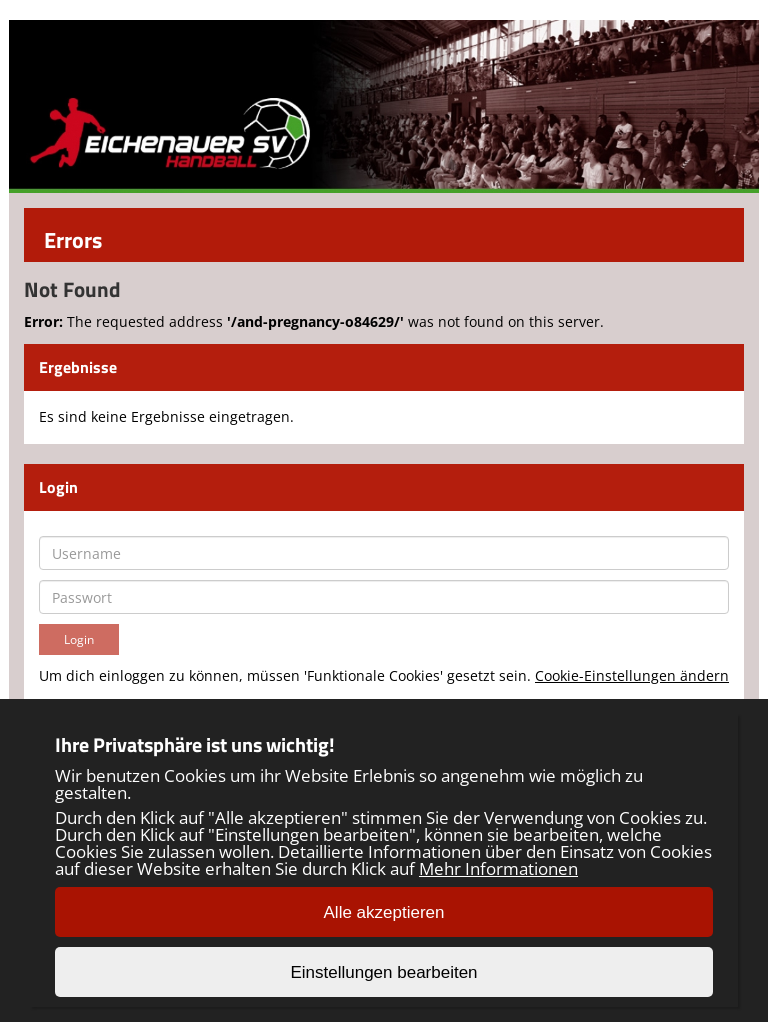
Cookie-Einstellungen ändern (632, 675)
